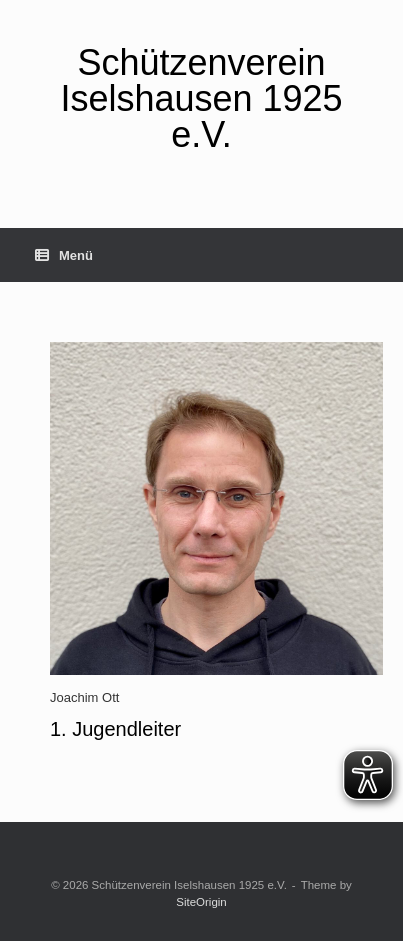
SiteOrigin (201, 902)
